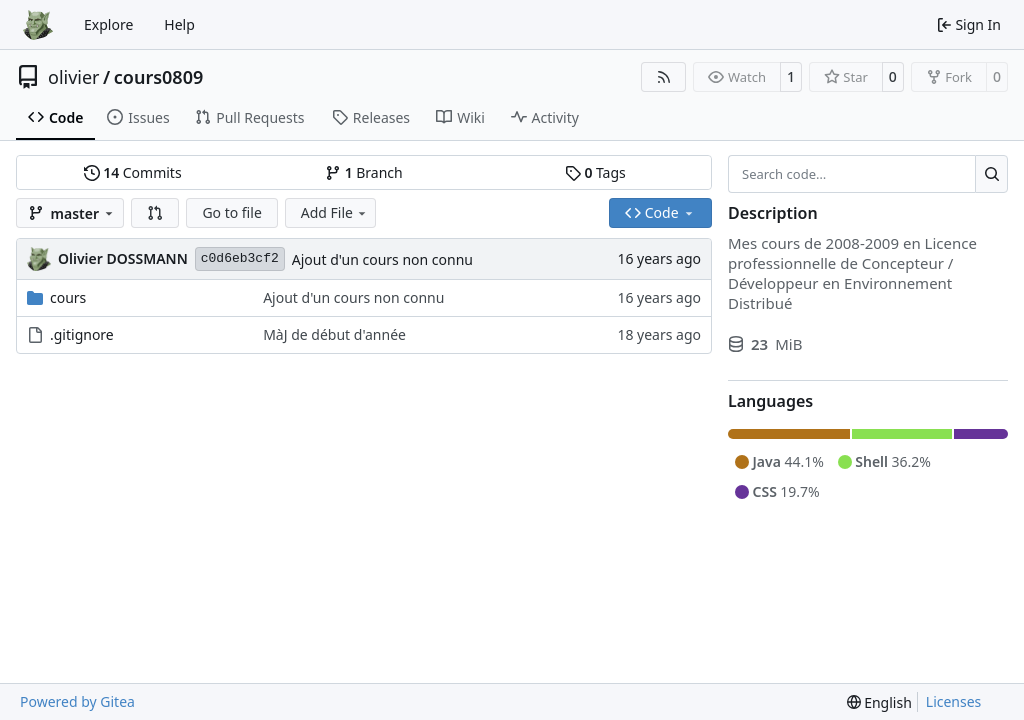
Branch (364, 172)
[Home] (38, 25)
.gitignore (82, 334)
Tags (595, 172)
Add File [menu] (335, 212)
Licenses (954, 701)
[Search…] (991, 174)
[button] (155, 213)
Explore (108, 24)
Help (179, 24)
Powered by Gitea (77, 701)
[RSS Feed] (664, 77)
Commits (133, 172)
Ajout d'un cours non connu (382, 259)
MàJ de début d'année (334, 334)
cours (68, 297)
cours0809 (159, 77)
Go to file (231, 212)
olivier (74, 77)
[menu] (879, 702)
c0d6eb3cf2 (240, 258)
